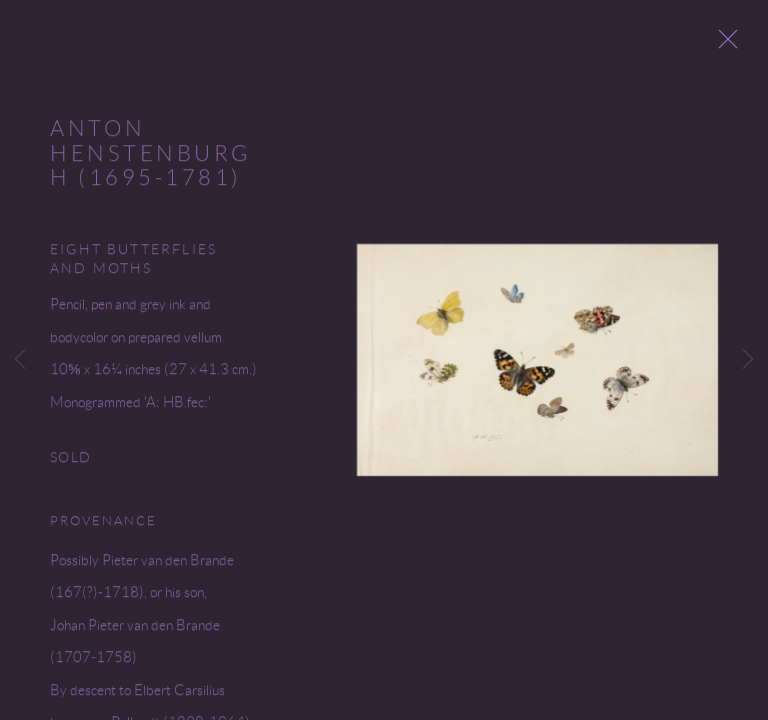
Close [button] (732, 45)
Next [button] (748, 360)
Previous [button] (20, 360)
